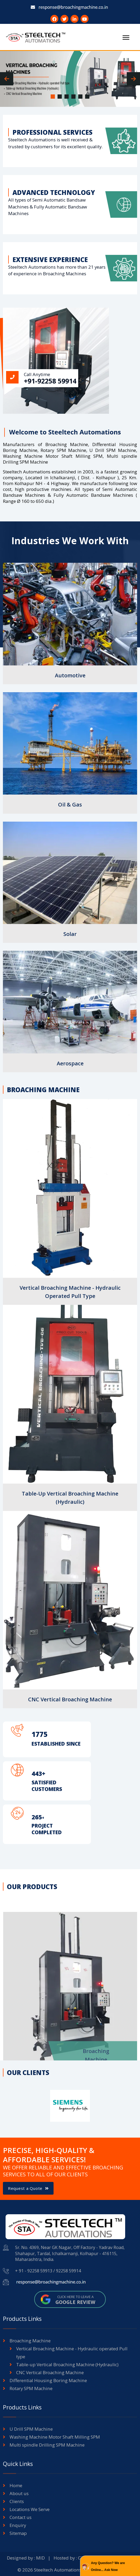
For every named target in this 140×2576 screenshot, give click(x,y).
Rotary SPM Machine (31, 2388)
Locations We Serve (30, 2509)
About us (19, 2493)
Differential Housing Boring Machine (48, 2380)
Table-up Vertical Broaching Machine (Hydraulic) (67, 2364)
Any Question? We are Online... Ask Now (108, 2566)
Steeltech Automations (57, 2570)
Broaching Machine (30, 2341)
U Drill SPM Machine (31, 2429)
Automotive (70, 675)
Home (16, 2485)
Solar (70, 934)
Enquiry (18, 2525)
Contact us (21, 2517)
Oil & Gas (70, 804)
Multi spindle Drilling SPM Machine (47, 2445)
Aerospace (70, 1063)
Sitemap (18, 2533)
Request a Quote (28, 2188)
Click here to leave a (75, 2299)
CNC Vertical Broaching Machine (70, 1699)
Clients (17, 2501)
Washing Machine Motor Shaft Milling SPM (55, 2437)
